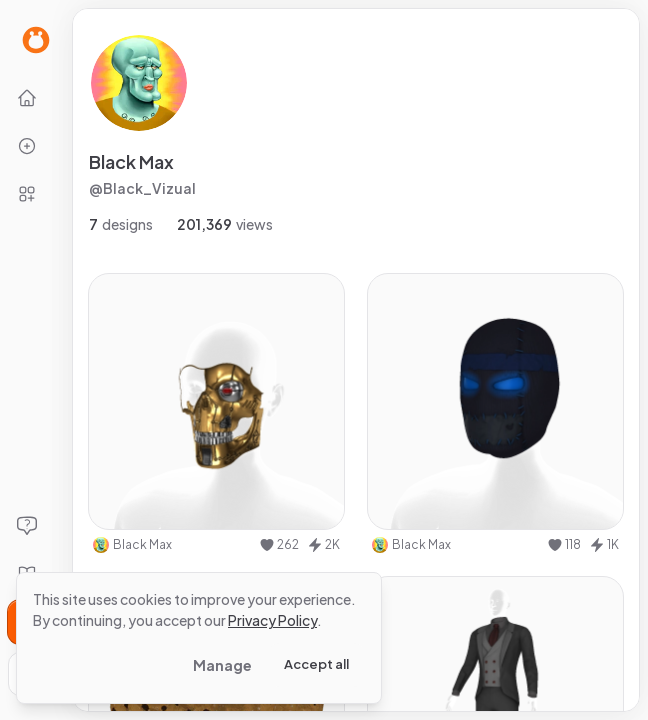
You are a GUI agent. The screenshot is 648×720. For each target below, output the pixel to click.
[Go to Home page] (36, 40)
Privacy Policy (272, 620)
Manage (222, 665)
